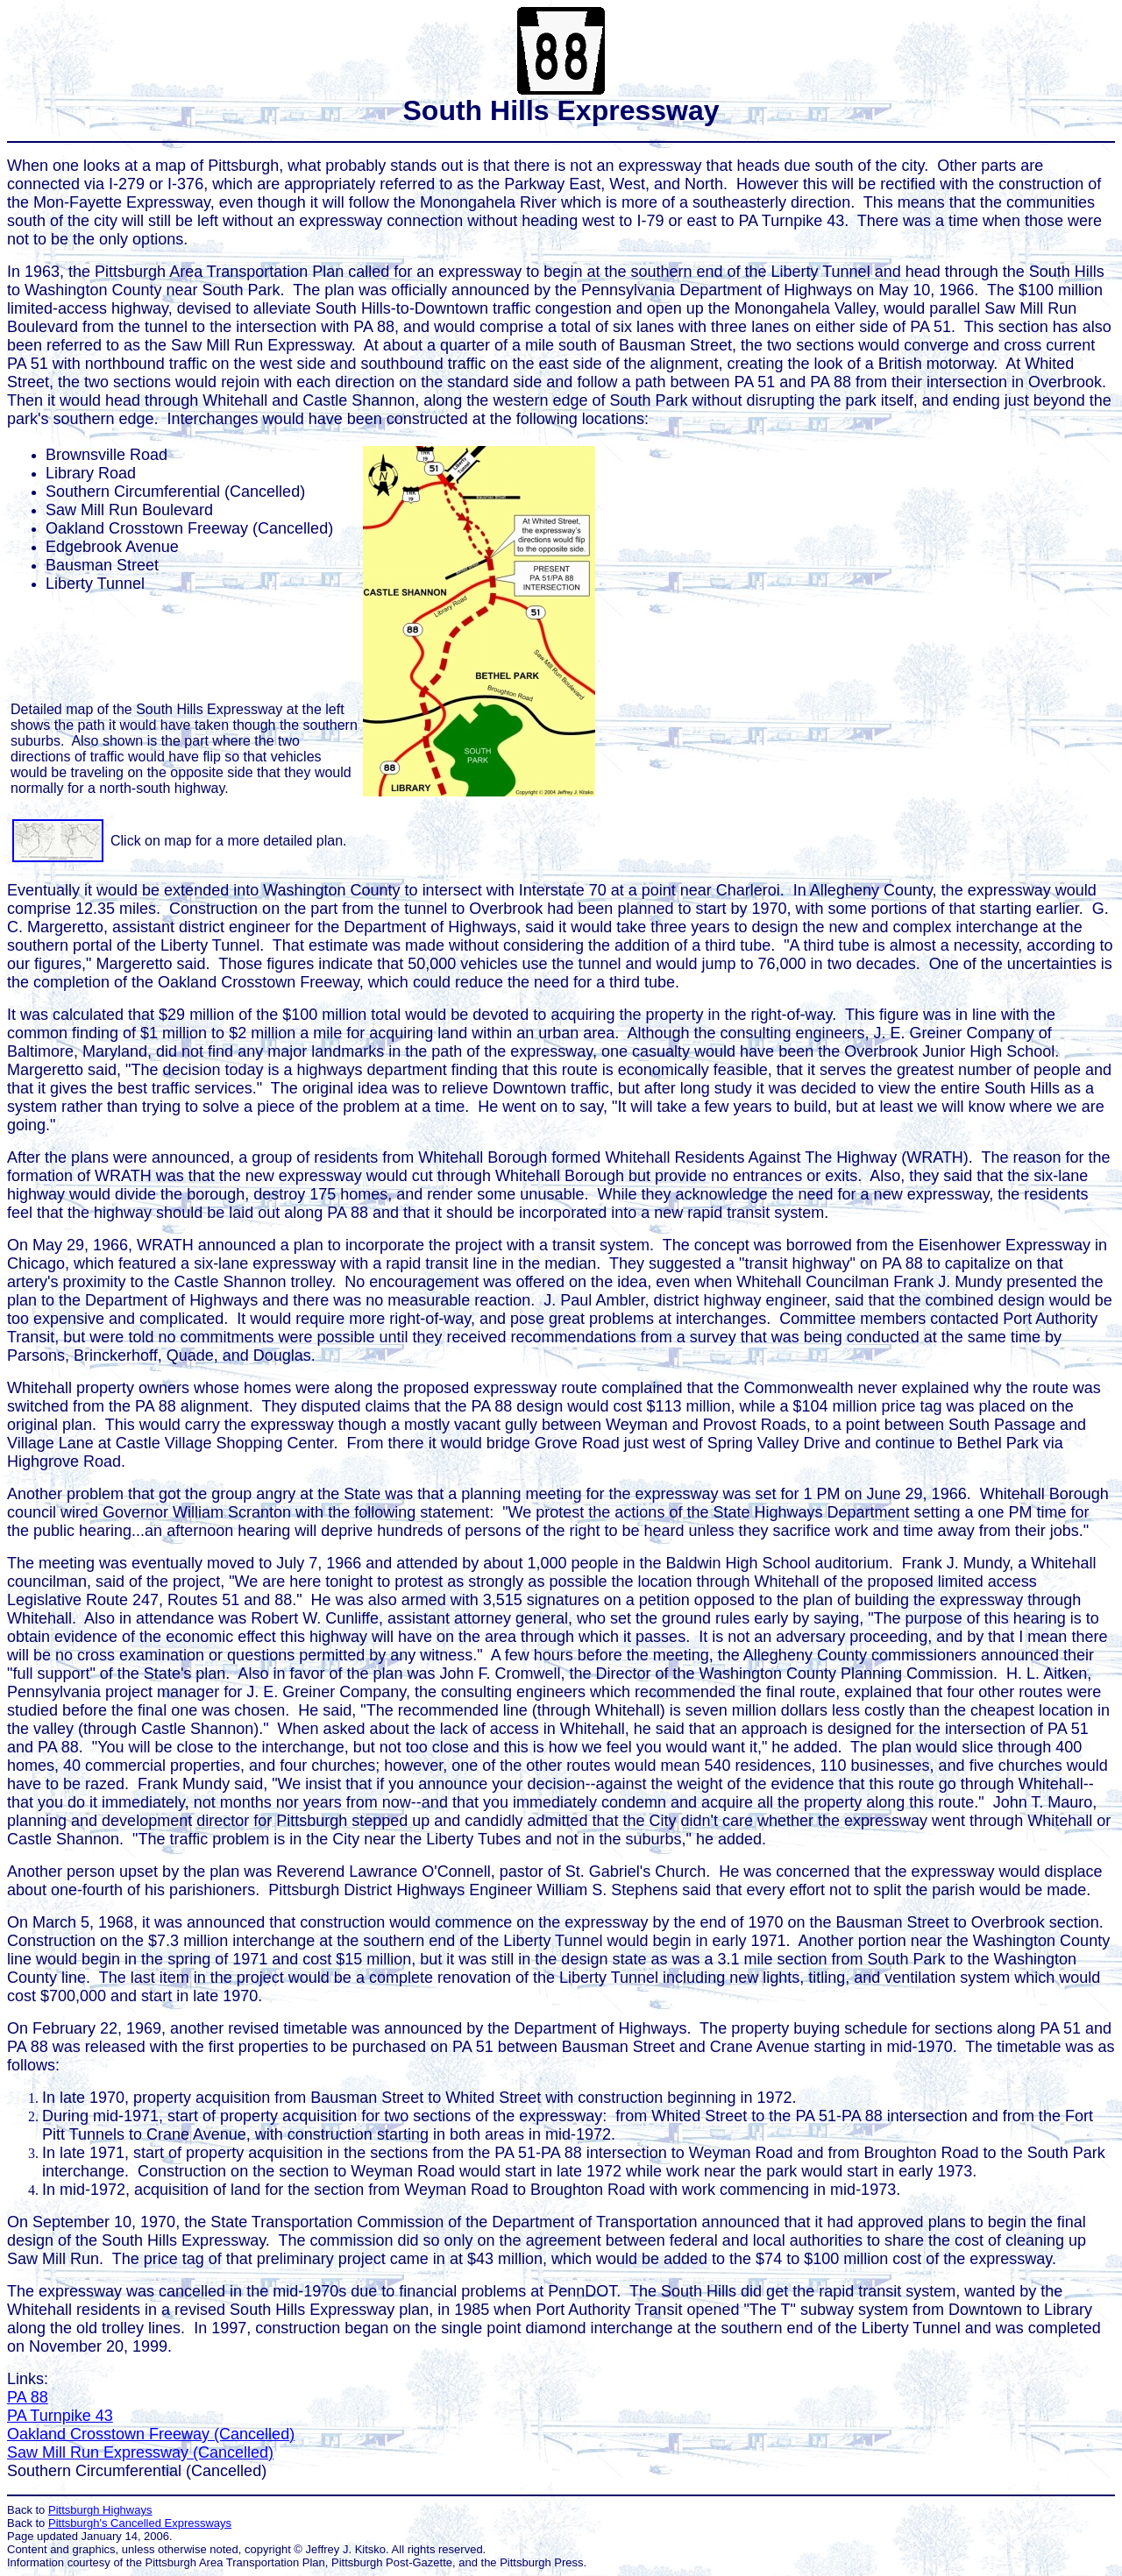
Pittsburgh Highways (100, 2509)
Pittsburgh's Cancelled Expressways (139, 2523)
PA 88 (27, 2397)
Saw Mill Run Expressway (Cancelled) (140, 2452)
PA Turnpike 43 (60, 2415)
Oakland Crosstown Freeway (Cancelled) (151, 2434)
